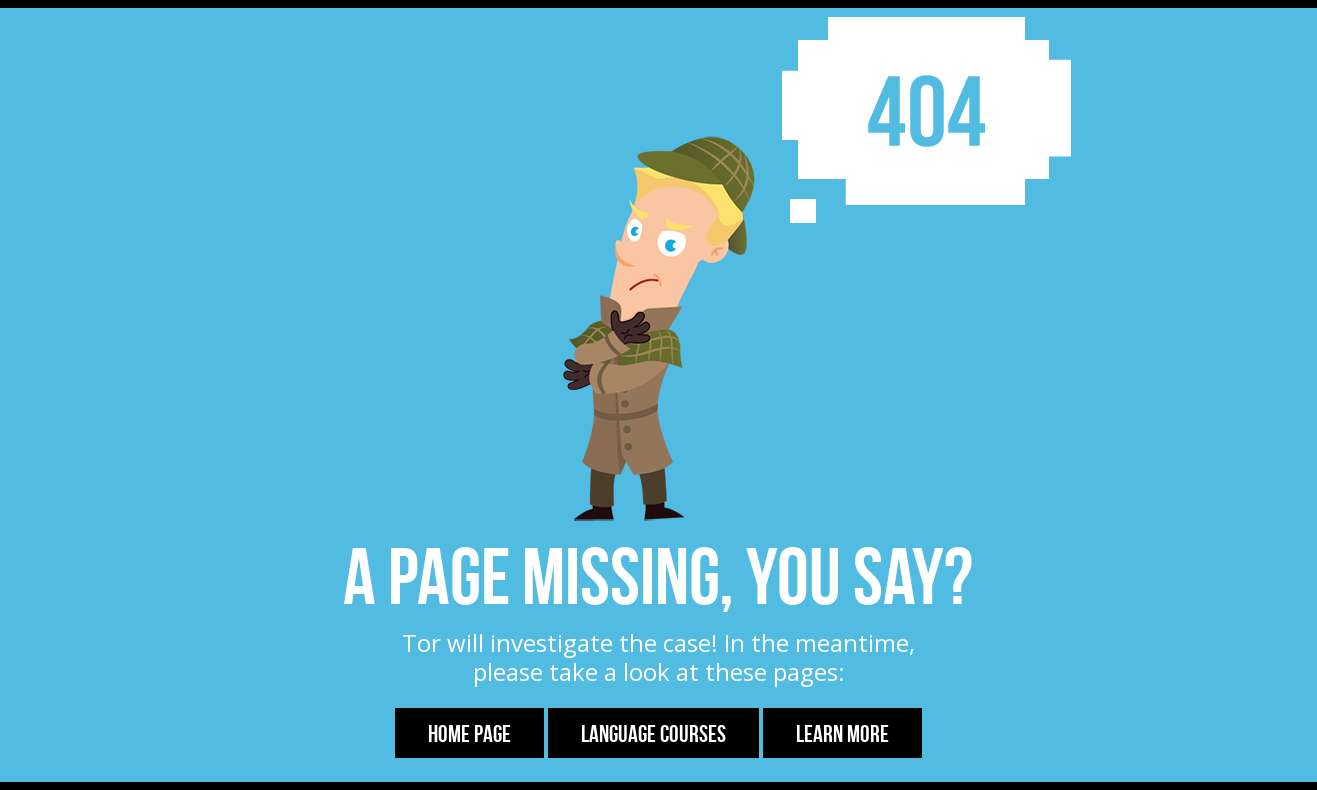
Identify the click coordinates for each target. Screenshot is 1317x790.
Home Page (469, 734)
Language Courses (653, 734)
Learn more (842, 734)
